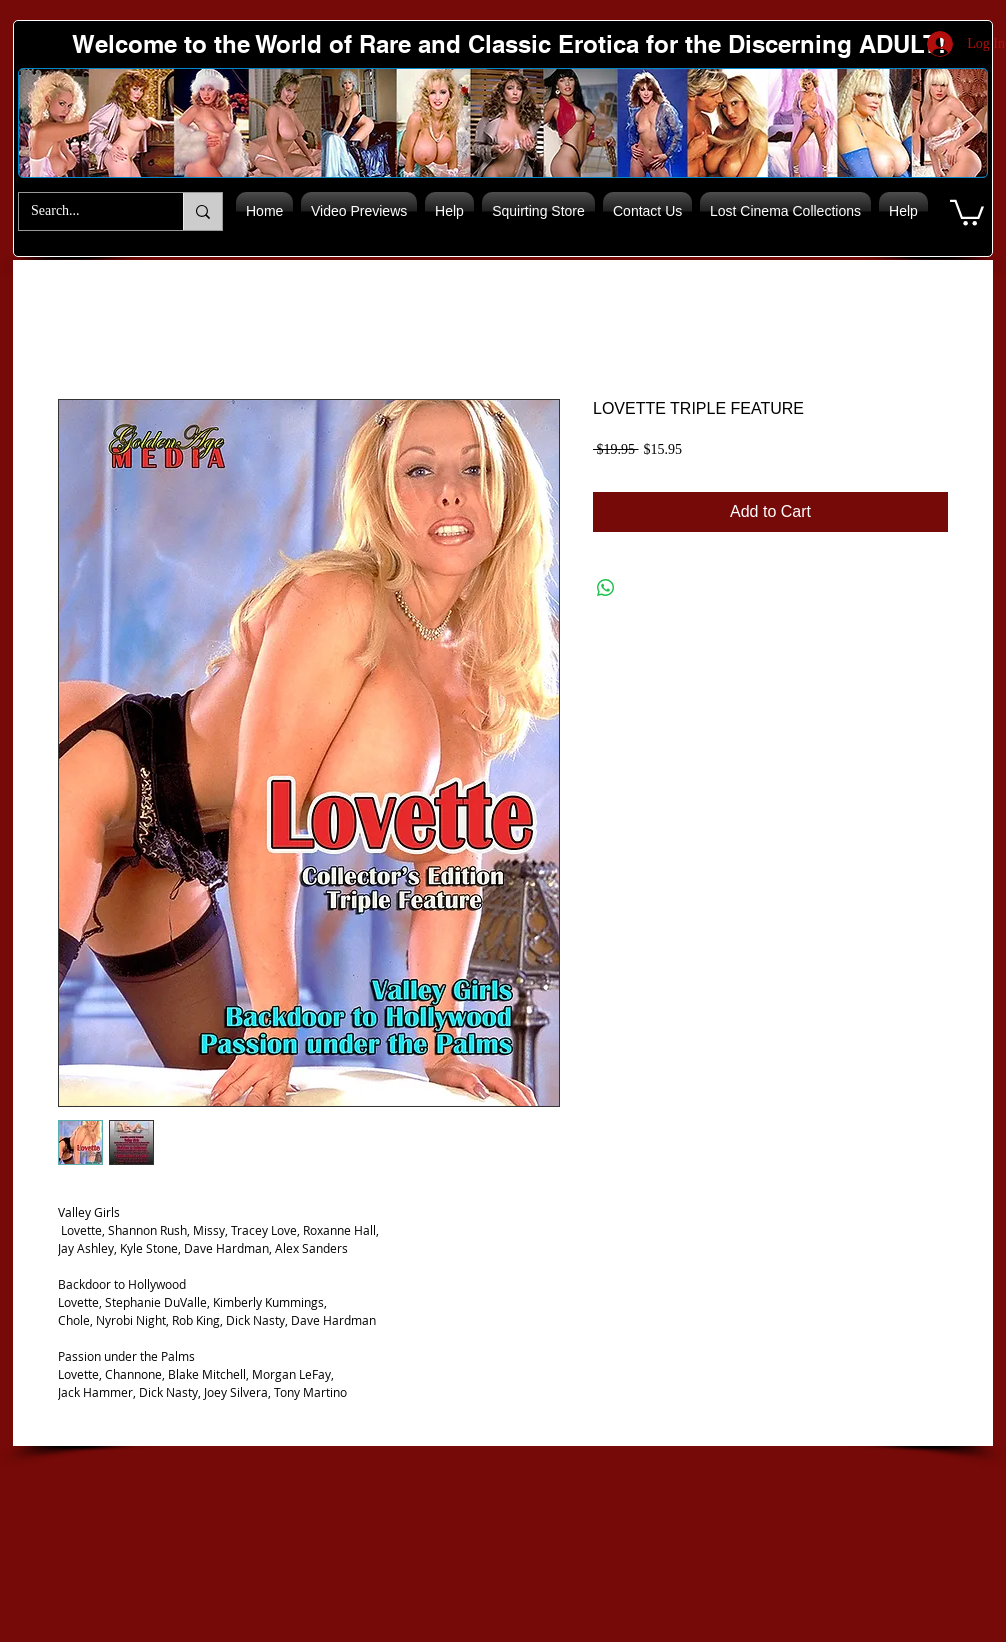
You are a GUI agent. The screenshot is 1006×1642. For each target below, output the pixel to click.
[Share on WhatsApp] (606, 588)
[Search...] (86, 211)
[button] (967, 211)
